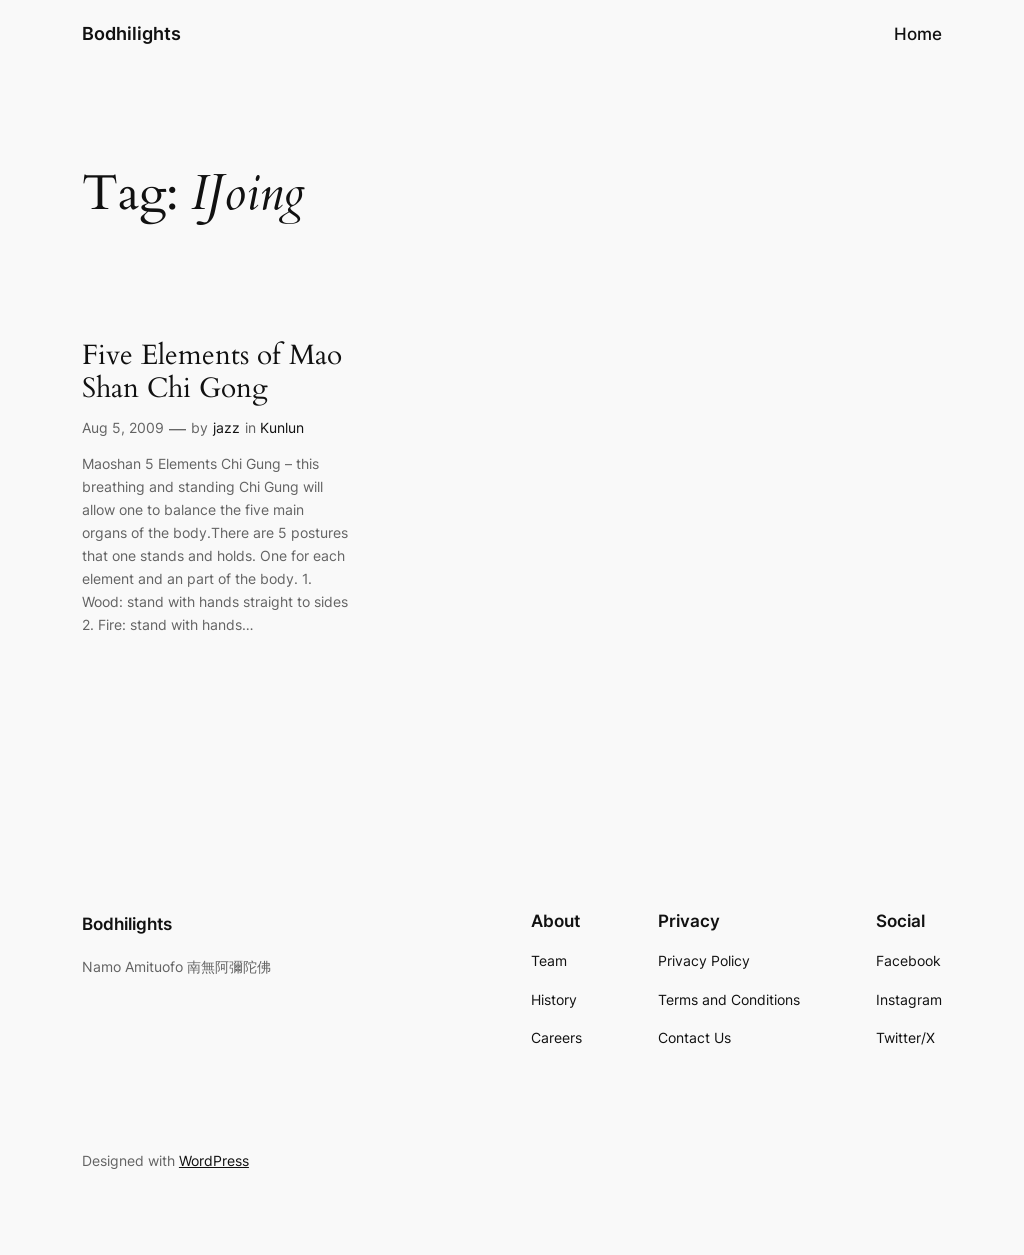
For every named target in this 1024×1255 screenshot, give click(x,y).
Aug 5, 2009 (123, 427)
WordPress (214, 1160)
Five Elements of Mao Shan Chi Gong (212, 372)
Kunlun (282, 427)
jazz (226, 427)
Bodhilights (131, 33)
